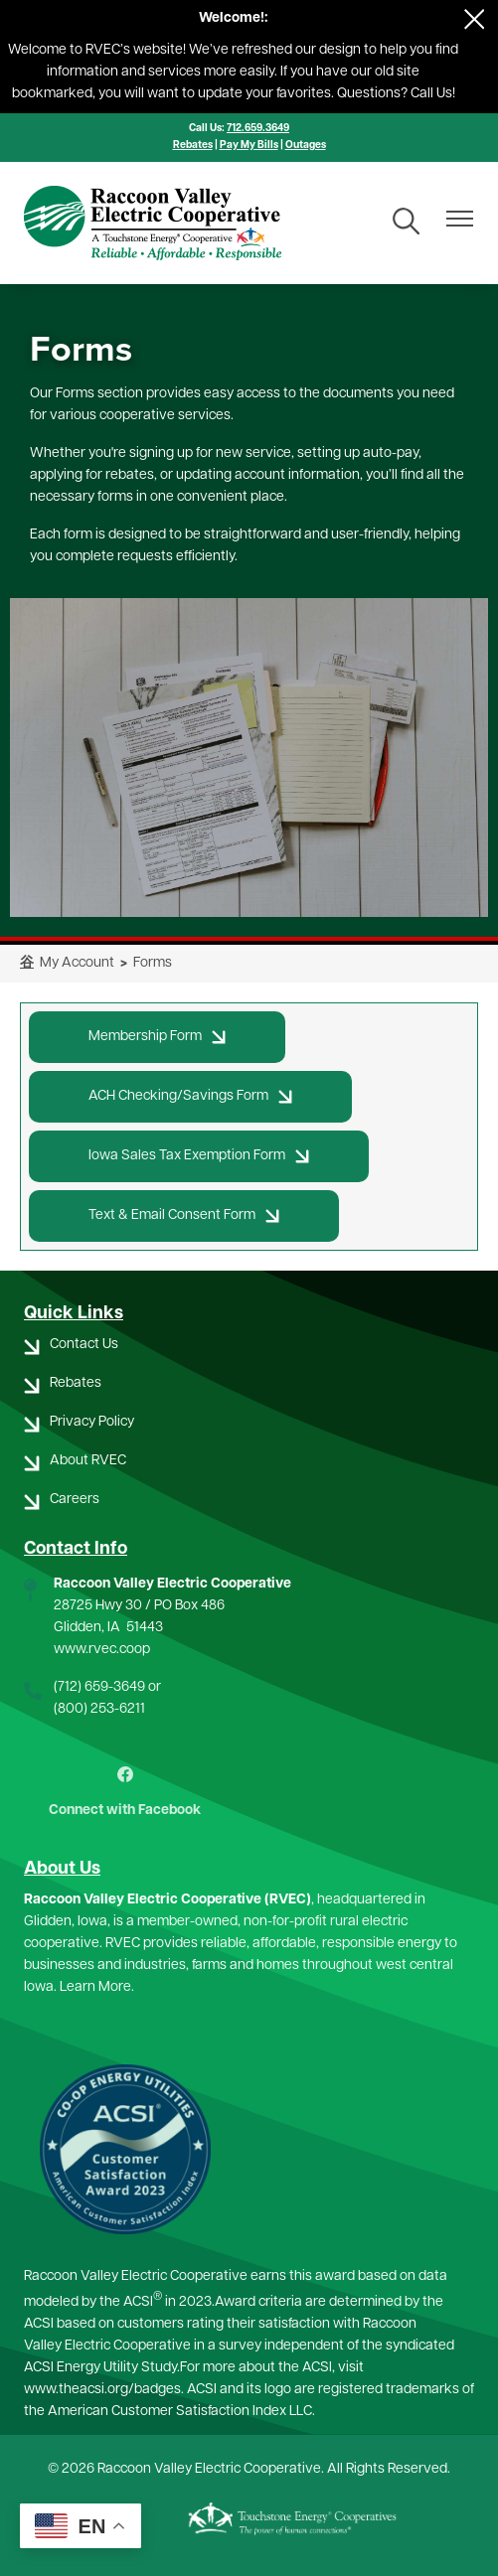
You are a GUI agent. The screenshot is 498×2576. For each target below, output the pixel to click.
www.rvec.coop (102, 1649)
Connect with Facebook (125, 1792)
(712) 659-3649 (99, 1687)
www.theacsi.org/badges (102, 2389)
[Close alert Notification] (474, 19)
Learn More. (97, 1987)
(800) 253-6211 (99, 1709)
